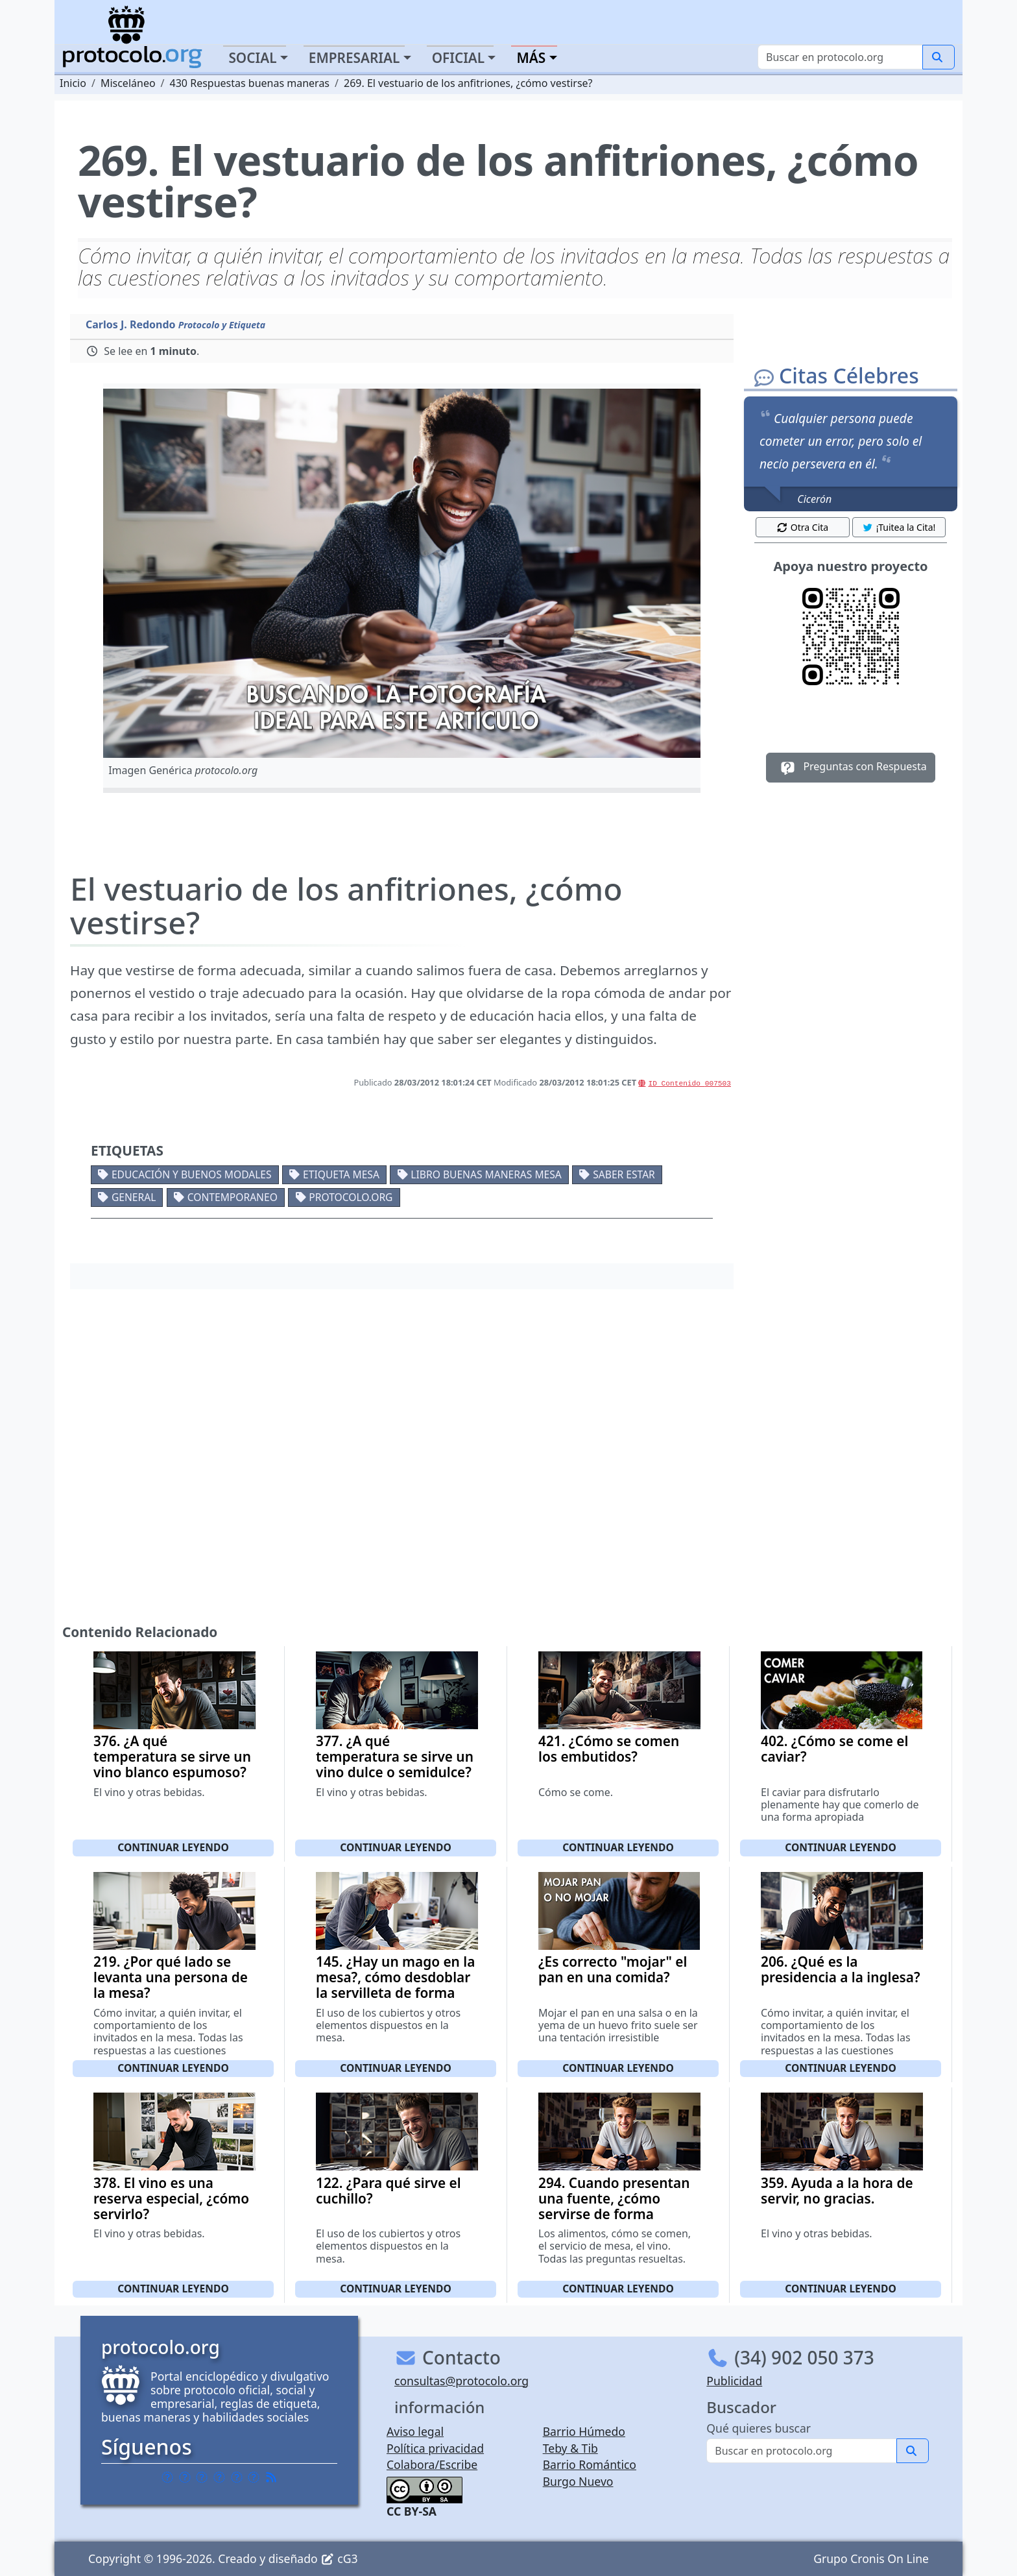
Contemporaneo (232, 1197)
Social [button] (252, 58)
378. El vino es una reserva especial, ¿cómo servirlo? (171, 2198)
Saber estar (624, 1174)
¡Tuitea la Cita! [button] (898, 527)
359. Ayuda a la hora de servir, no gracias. (837, 2190)
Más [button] (530, 58)
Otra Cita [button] (802, 527)
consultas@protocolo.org (461, 2380)
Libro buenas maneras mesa (486, 1174)
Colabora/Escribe (432, 2464)
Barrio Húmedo (584, 2431)
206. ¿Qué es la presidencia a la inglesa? (840, 1969)
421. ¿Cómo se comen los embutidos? (608, 1749)
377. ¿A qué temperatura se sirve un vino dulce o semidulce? (394, 1756)
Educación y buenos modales (192, 1174)
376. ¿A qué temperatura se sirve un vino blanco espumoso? (172, 1756)
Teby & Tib (570, 2448)
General (134, 1197)
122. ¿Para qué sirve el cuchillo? (388, 2190)
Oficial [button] (458, 58)
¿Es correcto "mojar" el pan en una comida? (612, 1969)
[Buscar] (840, 57)
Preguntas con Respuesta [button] (850, 767)
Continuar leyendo (173, 1847)
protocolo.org (350, 1197)
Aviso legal (415, 2431)
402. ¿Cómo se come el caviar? (834, 1749)
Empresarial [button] (354, 58)
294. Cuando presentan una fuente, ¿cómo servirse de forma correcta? (613, 2206)
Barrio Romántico (589, 2464)
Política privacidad (435, 2448)
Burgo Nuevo (578, 2481)
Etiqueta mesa (341, 1174)
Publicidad (734, 2380)
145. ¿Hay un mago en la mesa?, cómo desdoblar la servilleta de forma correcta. (395, 1984)
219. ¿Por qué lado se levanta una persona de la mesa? (170, 1977)
